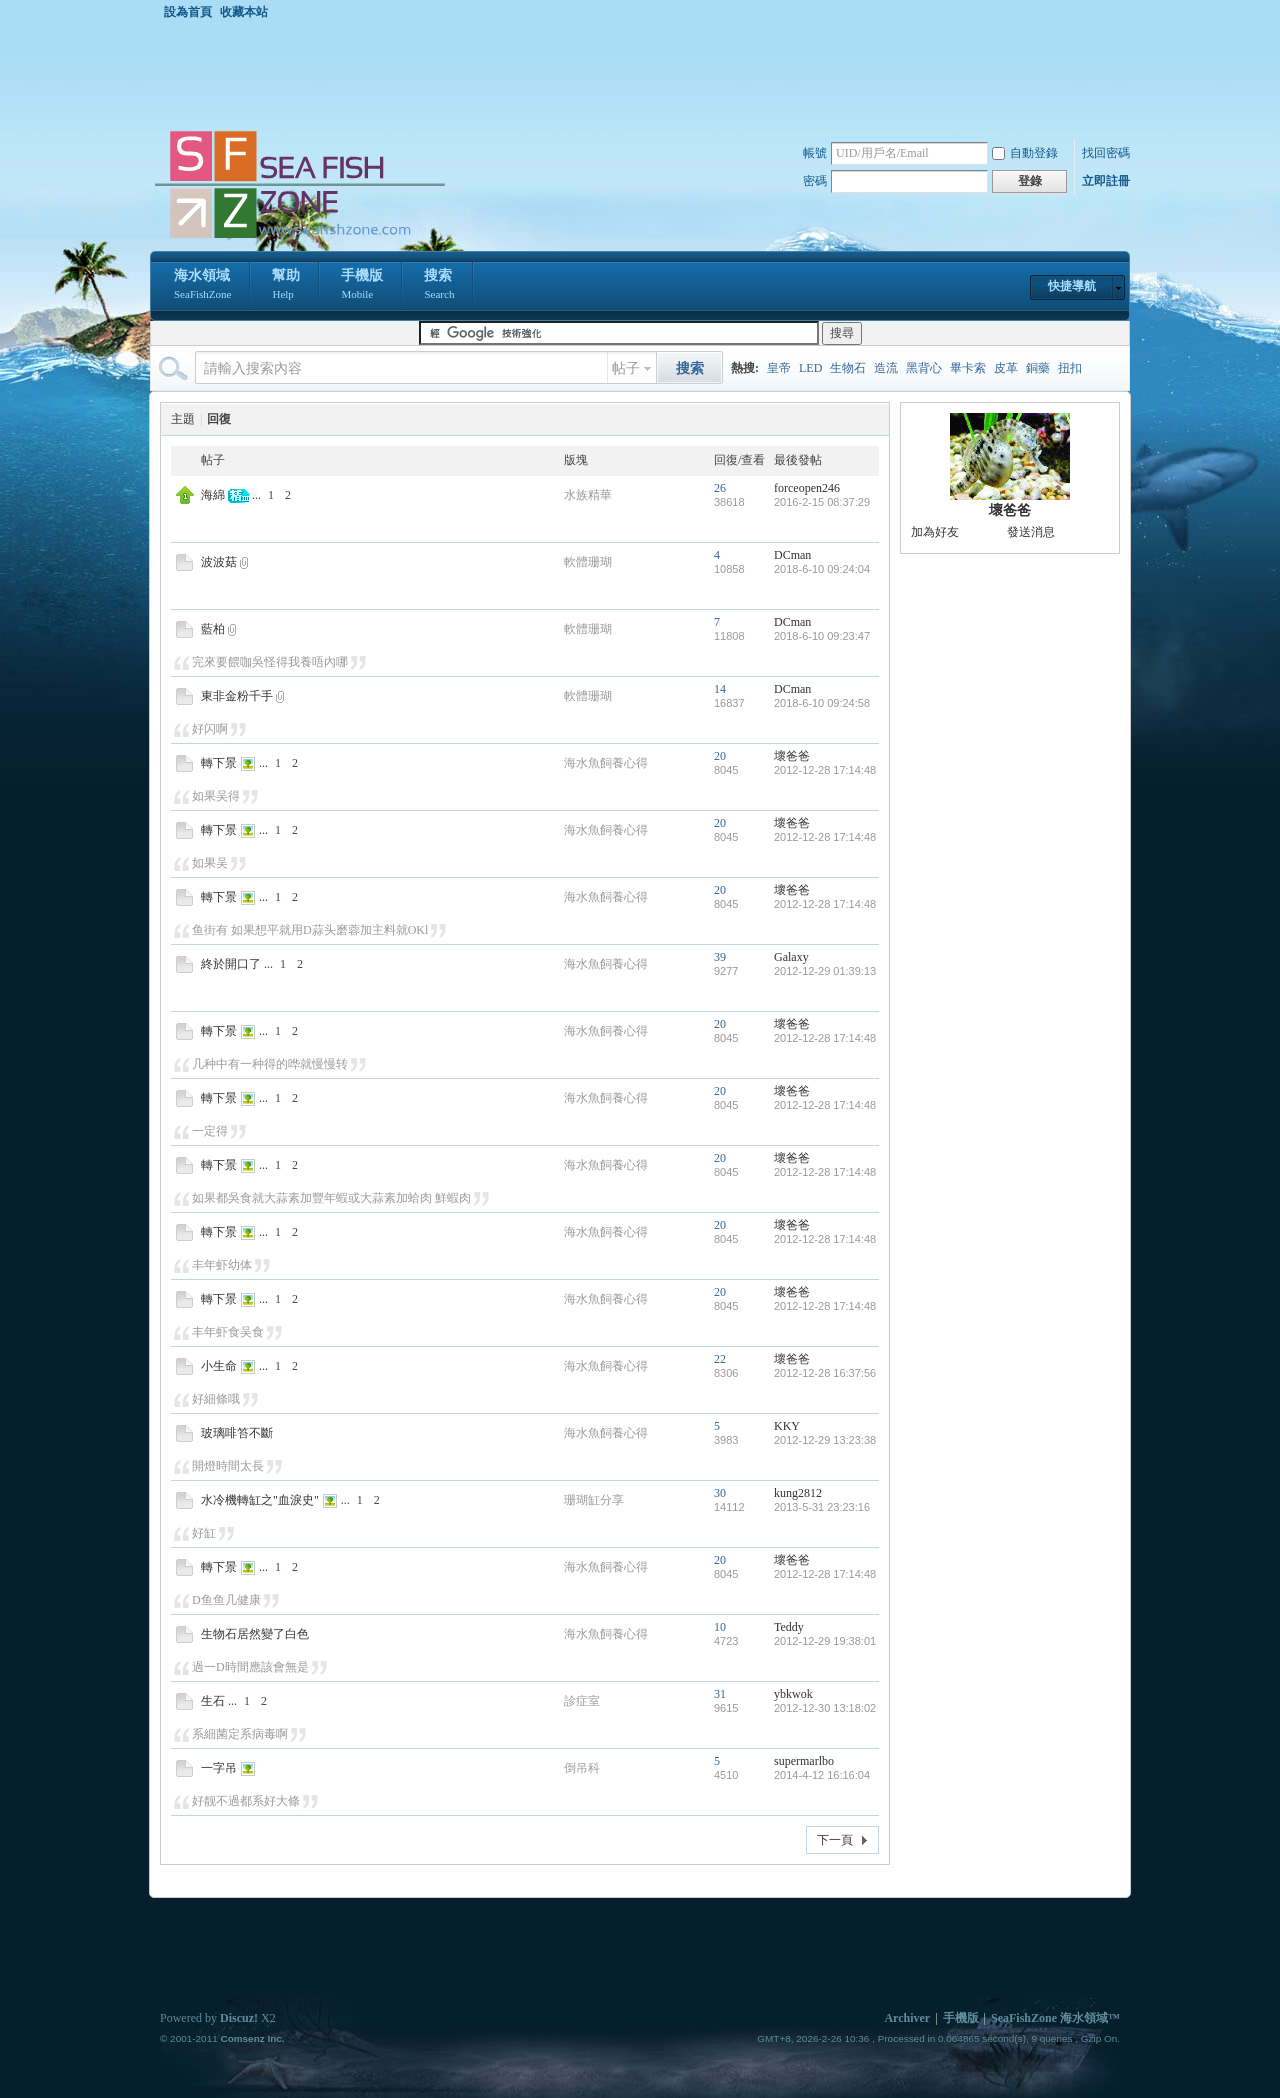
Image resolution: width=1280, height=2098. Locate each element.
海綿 (213, 495)
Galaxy (791, 957)
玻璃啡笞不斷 (237, 1433)
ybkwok (793, 1694)
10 (720, 1627)
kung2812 (798, 1493)
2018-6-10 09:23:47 (822, 636)
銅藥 (1038, 368)
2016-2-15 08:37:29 (822, 502)
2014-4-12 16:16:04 (822, 1775)
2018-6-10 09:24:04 (822, 569)
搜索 (439, 286)
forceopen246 (807, 488)
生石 (213, 1701)
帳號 (815, 153)
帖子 (626, 368)
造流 (886, 368)
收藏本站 (244, 12)
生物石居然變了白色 (255, 1634)
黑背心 (924, 368)
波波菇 (219, 562)
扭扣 (1070, 368)
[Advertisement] (645, 74)
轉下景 (219, 763)
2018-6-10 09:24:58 (822, 703)
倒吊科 (582, 1768)
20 (720, 756)
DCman (792, 555)
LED (810, 368)
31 (720, 1694)
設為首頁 (188, 12)
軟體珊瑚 (588, 562)
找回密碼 (1106, 153)
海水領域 (202, 286)
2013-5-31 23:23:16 (822, 1507)
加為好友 (935, 532)
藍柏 (213, 629)
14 (720, 689)
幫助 (286, 286)
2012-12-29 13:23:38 (825, 1440)
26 (720, 488)
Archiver (907, 2018)
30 (720, 1493)
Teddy (789, 1627)
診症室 (582, 1701)
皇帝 (779, 368)
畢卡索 (968, 368)
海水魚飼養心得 (606, 763)
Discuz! (239, 2018)
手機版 (362, 286)
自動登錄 (1025, 153)
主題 (183, 419)
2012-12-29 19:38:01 (825, 1641)
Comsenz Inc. (252, 2038)
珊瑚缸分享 (594, 1500)
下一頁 (835, 1840)
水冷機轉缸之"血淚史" (260, 1500)
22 (720, 1359)
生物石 (848, 368)
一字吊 (219, 1768)
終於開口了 (231, 964)
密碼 (815, 181)
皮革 (1006, 368)
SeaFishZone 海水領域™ (1055, 2018)
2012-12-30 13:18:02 (825, 1708)
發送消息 (1031, 532)
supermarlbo (804, 1761)
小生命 (219, 1366)
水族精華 (588, 495)
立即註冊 (1106, 181)
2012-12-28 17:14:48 (825, 770)
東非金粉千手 (237, 696)
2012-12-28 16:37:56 (825, 1373)
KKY (787, 1426)
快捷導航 (1072, 286)
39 (720, 957)
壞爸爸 (792, 756)
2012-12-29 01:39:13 (825, 971)
